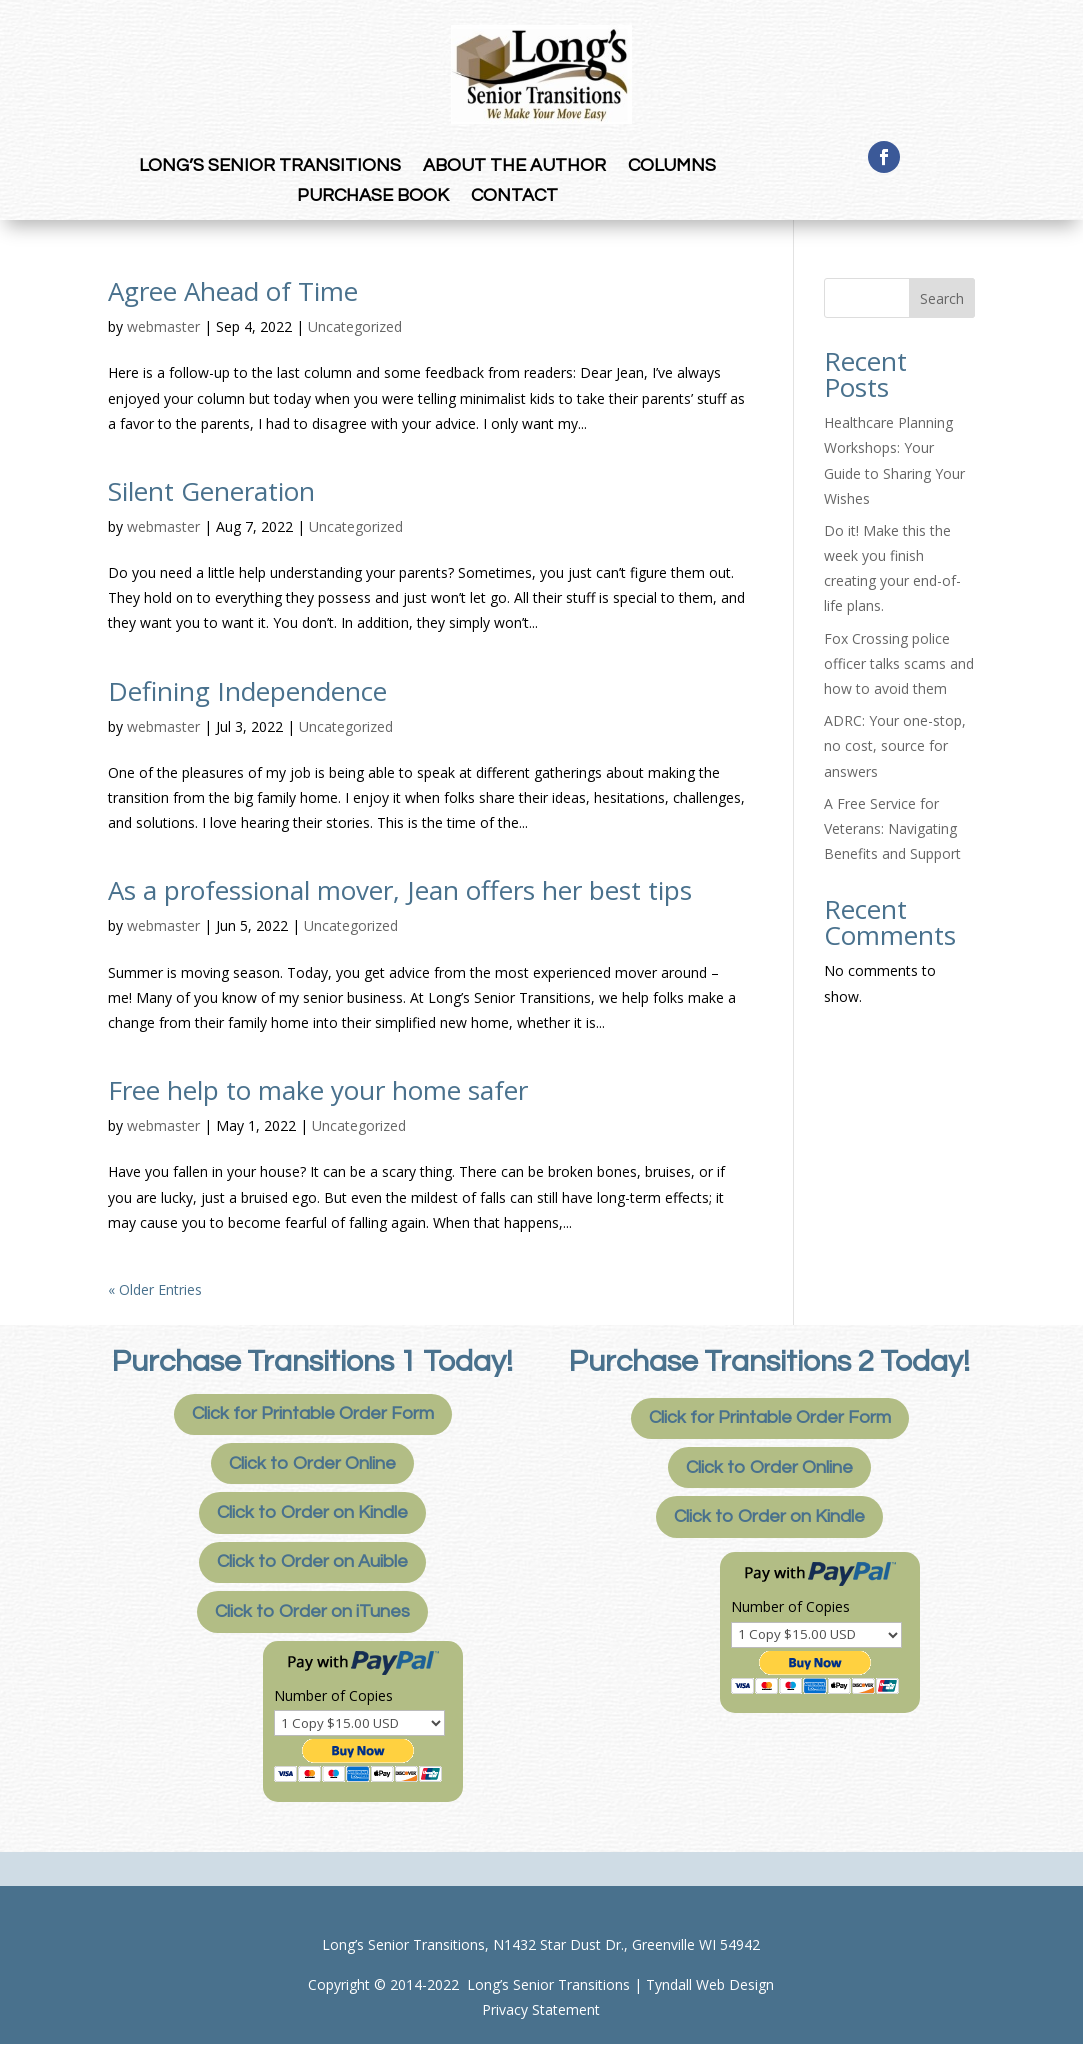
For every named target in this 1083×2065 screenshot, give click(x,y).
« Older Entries (155, 1289)
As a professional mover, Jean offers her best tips (400, 890)
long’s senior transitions (270, 167)
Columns (672, 167)
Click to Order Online (312, 1463)
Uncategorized (355, 326)
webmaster (163, 326)
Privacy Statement (541, 2009)
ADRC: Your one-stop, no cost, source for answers (895, 745)
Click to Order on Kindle (312, 1512)
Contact (514, 197)
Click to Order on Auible (312, 1561)
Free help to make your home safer (318, 1090)
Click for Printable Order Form (313, 1413)
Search (942, 298)
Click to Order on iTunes (312, 1611)
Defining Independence (247, 691)
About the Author (514, 167)
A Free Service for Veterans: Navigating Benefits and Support (892, 828)
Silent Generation (211, 491)
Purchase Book (373, 197)
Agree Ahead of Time (233, 291)
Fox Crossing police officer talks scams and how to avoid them (899, 663)
